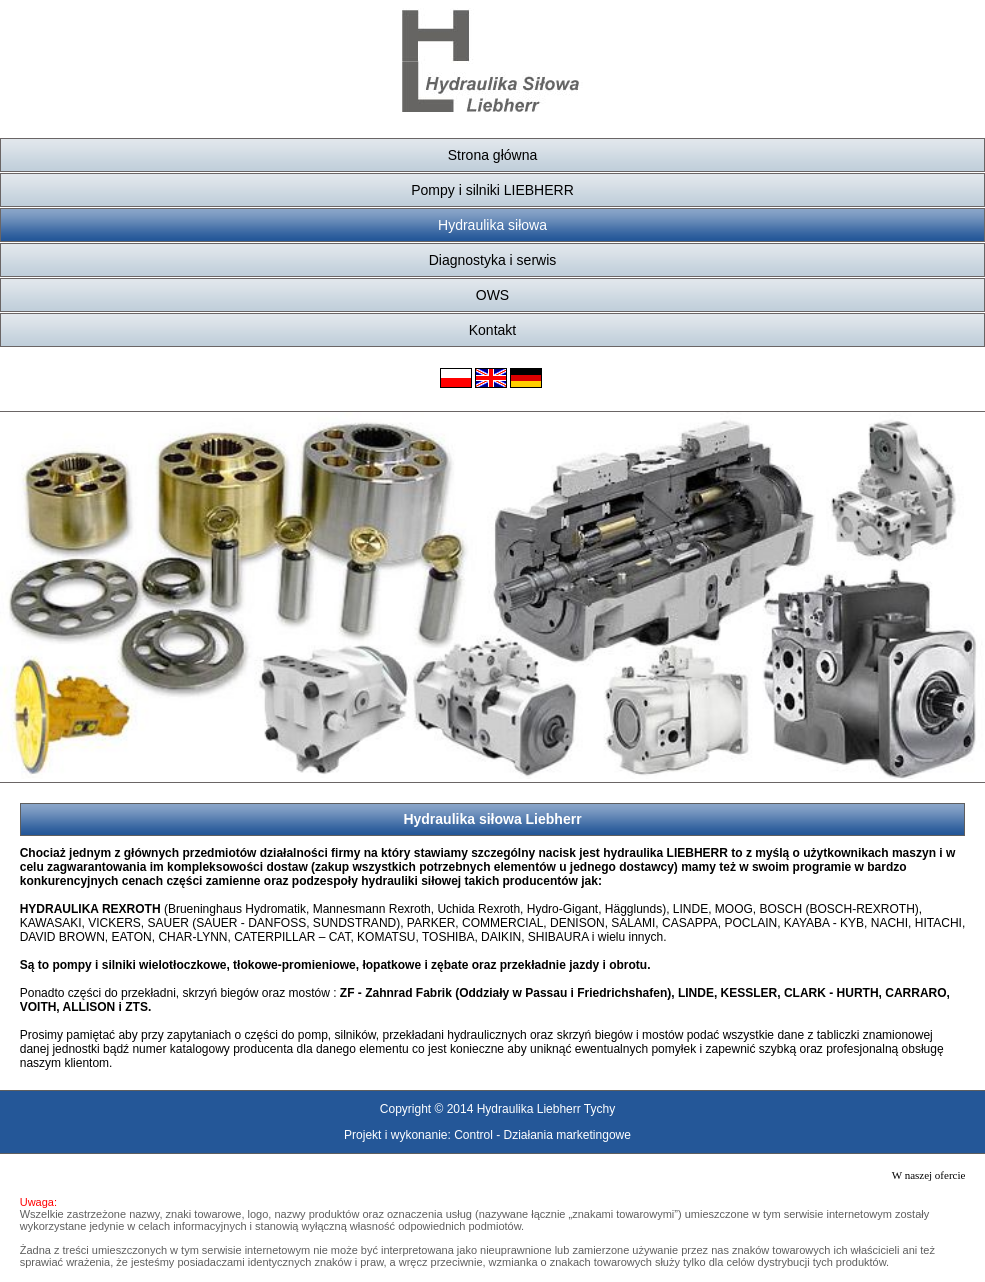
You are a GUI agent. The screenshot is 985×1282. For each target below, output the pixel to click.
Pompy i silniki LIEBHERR (492, 190)
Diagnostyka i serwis (493, 260)
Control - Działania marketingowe (542, 1135)
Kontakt (492, 330)
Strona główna (493, 155)
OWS (492, 295)
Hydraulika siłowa (492, 225)
